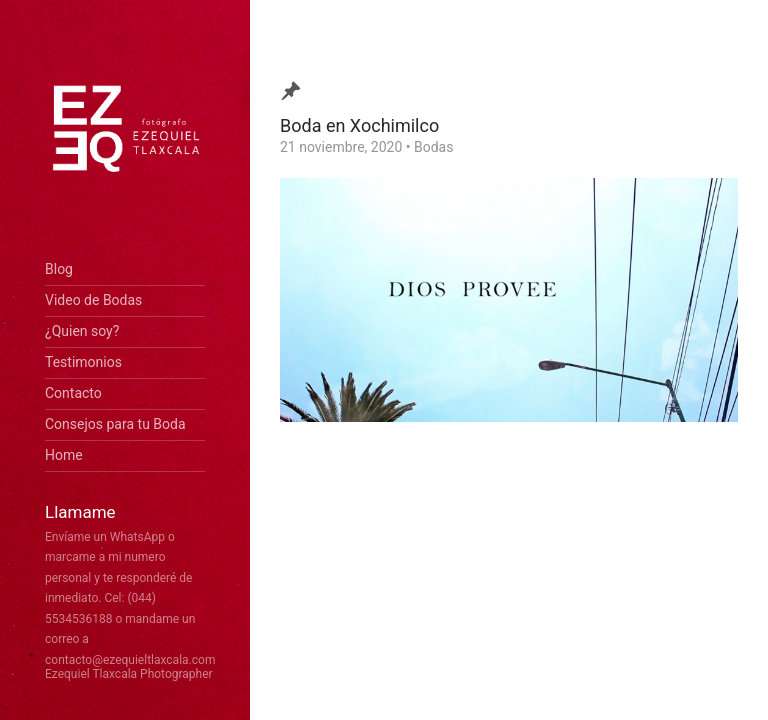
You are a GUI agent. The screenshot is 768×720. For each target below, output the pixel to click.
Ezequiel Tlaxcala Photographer (129, 674)
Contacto (73, 393)
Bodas (433, 147)
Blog (59, 269)
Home (64, 455)
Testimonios (83, 362)
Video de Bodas (93, 300)
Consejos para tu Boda (115, 424)
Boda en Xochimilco (359, 125)
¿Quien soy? (82, 331)
